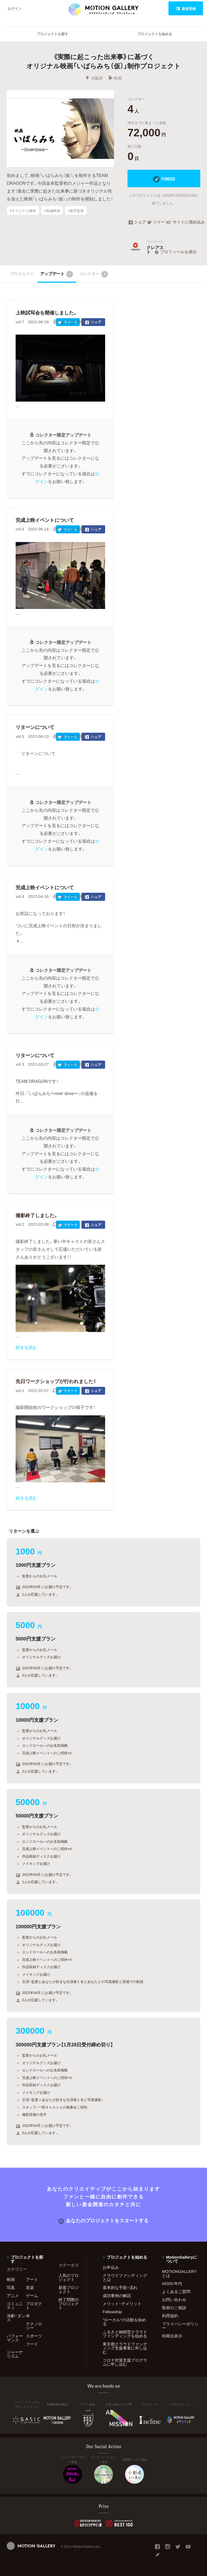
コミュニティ (15, 2306)
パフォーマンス (15, 2338)
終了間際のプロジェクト (68, 2304)
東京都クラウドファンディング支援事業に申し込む (125, 2348)
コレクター (93, 274)
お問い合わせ (174, 2299)
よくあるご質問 (176, 2291)
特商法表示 (172, 2336)
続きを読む (26, 1347)
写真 (11, 2287)
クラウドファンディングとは (125, 2277)
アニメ (13, 2295)
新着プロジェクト (68, 2289)
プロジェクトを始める (154, 33)
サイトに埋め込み (183, 222)
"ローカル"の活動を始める (124, 2322)
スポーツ (34, 2336)
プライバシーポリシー (180, 2326)
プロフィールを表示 (175, 252)
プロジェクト (22, 274)
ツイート (157, 222)
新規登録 (185, 8)
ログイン (15, 8)
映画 (115, 78)
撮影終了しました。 (37, 1215)
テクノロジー (34, 2326)
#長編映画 (52, 210)
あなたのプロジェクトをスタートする (104, 2220)
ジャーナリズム (15, 2354)
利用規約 (170, 2316)
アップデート (56, 274)
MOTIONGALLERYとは (179, 2273)
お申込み (111, 2267)
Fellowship (112, 2312)
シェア (137, 222)
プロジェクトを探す (52, 33)
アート (32, 2279)
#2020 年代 (172, 2283)
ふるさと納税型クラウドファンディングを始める (125, 2334)
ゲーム (32, 2295)
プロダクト (34, 2306)
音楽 (30, 2287)
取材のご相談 (174, 2308)
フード (32, 2344)
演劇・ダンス (16, 2318)
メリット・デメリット (122, 2303)
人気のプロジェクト (68, 2277)
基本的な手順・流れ (120, 2287)
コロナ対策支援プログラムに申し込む (125, 2362)
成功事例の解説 (117, 2295)
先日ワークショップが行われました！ (56, 1381)
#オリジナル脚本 (23, 210)
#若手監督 (76, 210)
